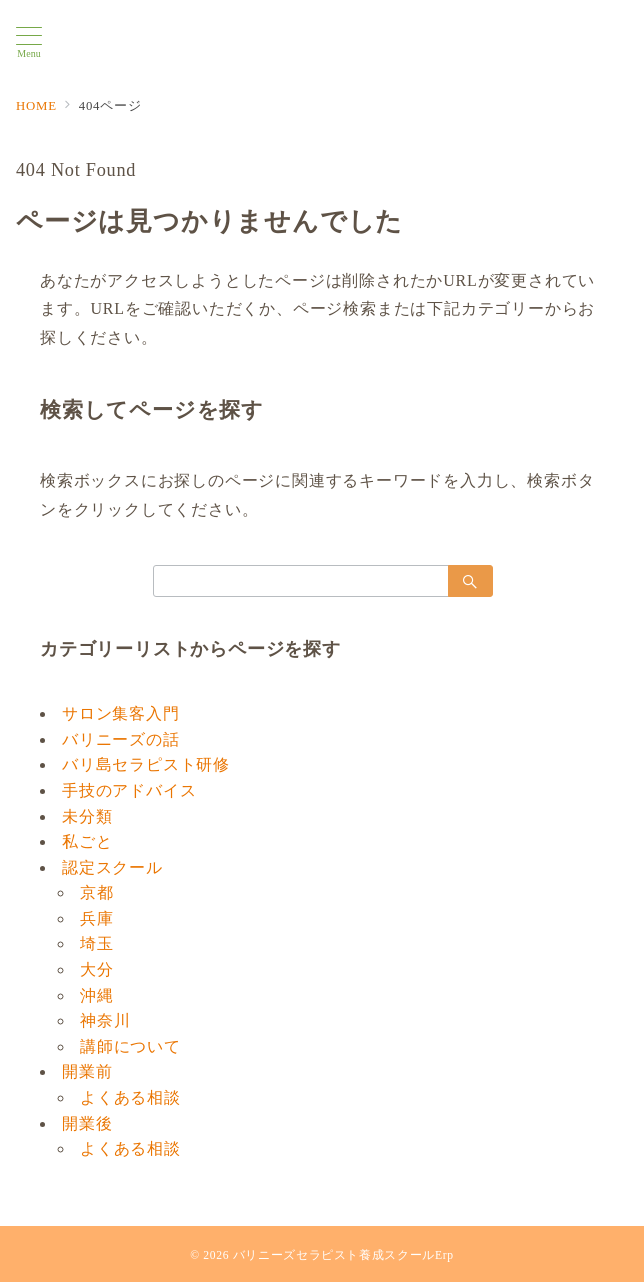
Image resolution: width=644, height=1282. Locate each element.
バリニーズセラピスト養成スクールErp (343, 1255)
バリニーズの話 (121, 739)
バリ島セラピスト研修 (146, 764)
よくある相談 (130, 1097)
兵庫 (97, 918)
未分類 (87, 816)
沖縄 (97, 995)
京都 (97, 892)
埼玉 (97, 943)
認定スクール (112, 867)
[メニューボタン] (29, 43)
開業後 (87, 1123)
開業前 (87, 1071)
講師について (130, 1046)
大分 (97, 969)
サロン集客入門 (121, 713)
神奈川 (105, 1020)
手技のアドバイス (129, 790)
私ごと (87, 841)
